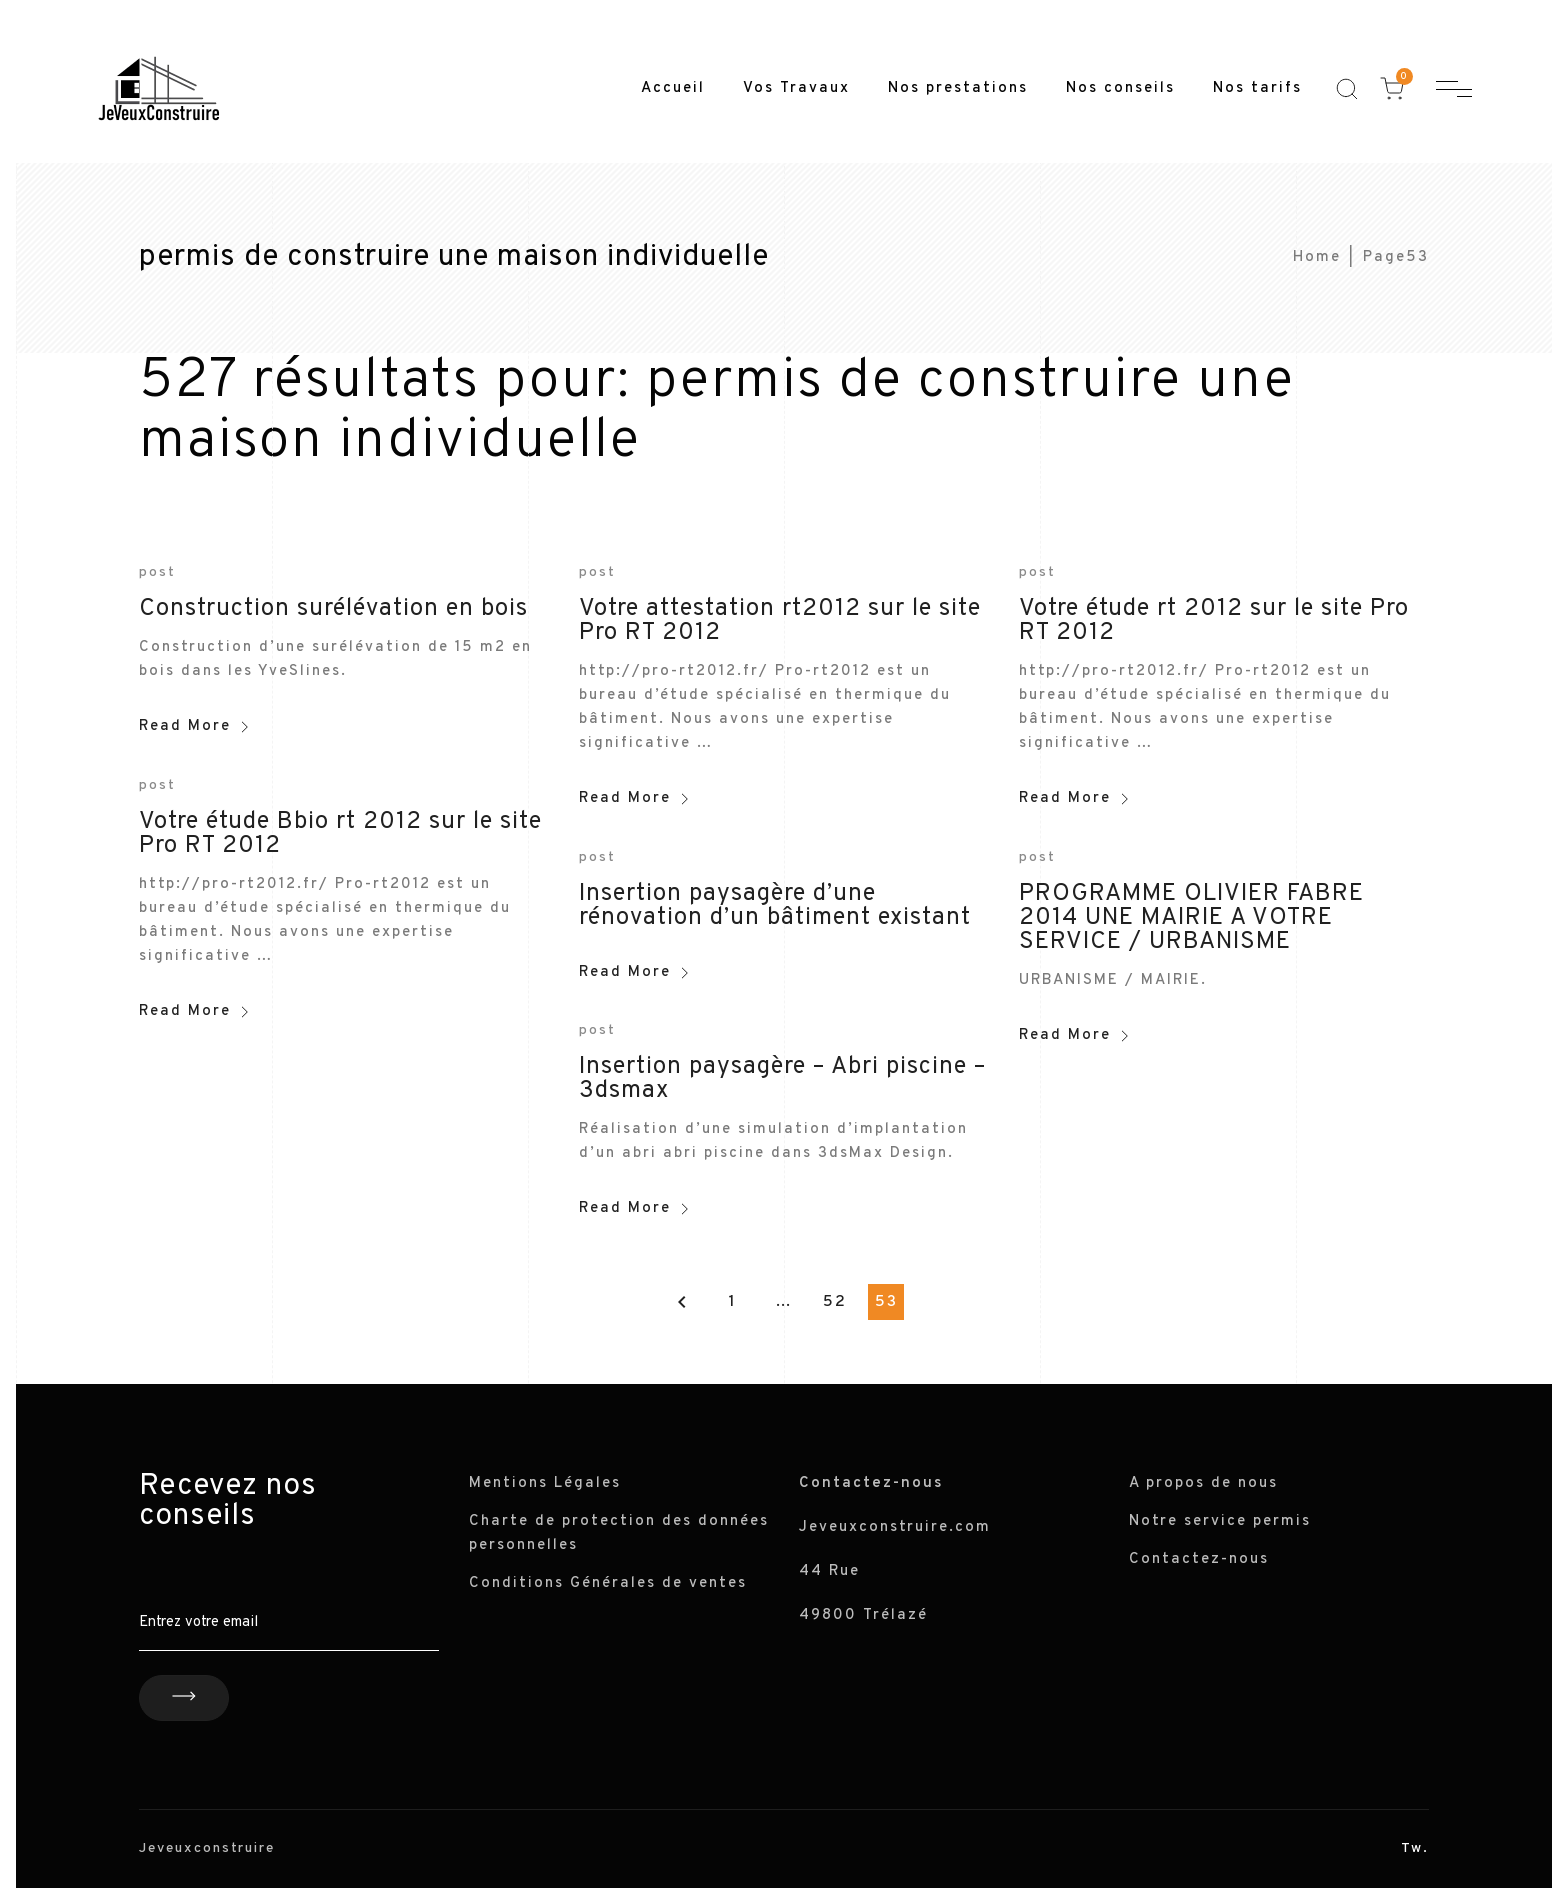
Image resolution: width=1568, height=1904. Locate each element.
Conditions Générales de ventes (608, 1583)
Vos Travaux (796, 88)
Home (1317, 257)
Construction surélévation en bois (333, 609)
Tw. (1415, 1848)
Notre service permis (1220, 1521)
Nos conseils (1120, 88)
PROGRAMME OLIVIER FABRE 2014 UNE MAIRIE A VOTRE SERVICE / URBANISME (1191, 918)
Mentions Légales (545, 1483)
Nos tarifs (1257, 88)
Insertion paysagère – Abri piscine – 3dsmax (782, 1079)
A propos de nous (1203, 1483)
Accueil (673, 88)
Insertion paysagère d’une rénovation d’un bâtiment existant (775, 906)
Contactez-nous (1199, 1559)
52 (835, 1302)
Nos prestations (958, 88)
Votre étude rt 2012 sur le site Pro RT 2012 (1214, 621)
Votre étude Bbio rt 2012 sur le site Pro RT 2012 (340, 834)
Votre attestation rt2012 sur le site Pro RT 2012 (780, 621)
